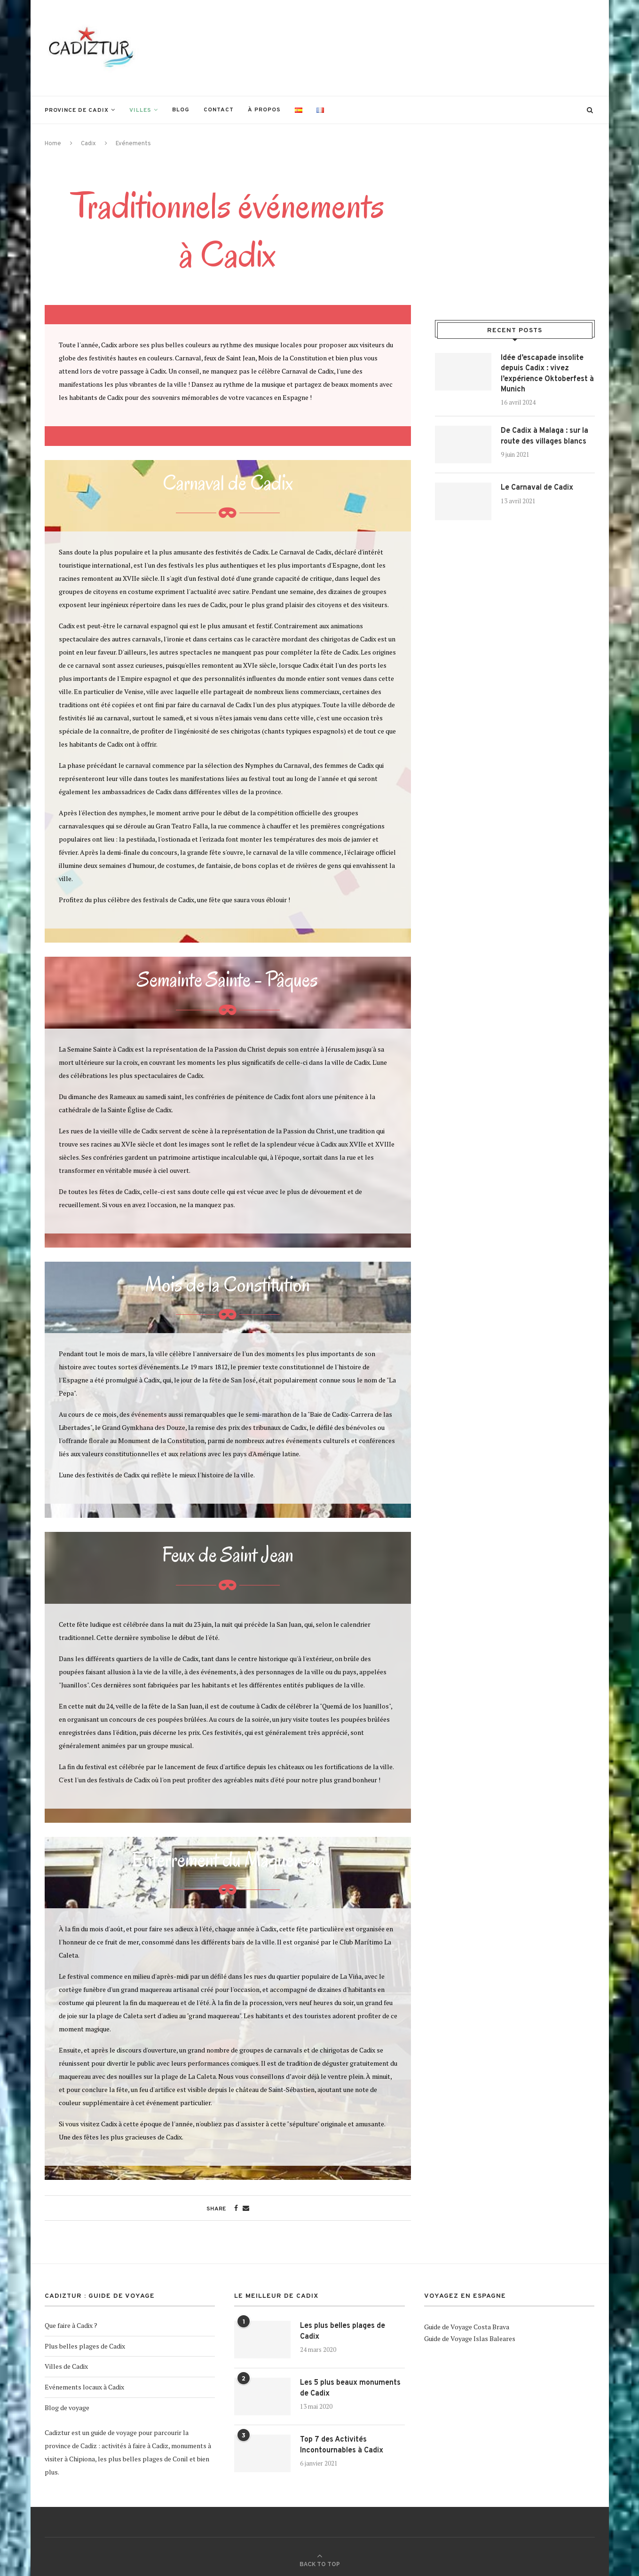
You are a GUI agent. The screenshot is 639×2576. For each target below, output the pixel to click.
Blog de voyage (67, 2407)
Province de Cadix (77, 110)
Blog (180, 110)
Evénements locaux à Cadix (84, 2386)
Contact (219, 110)
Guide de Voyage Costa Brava (466, 2326)
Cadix (88, 144)
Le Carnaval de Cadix (537, 487)
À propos (264, 110)
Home (53, 144)
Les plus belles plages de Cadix (342, 2331)
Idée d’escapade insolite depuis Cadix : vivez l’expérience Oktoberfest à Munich (547, 373)
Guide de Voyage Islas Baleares (469, 2338)
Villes (140, 110)
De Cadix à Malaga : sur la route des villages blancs (544, 436)
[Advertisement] (423, 47)
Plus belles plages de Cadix (85, 2346)
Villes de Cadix (66, 2366)
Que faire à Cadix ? (71, 2325)
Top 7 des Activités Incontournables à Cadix (341, 2445)
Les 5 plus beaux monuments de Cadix (350, 2388)
